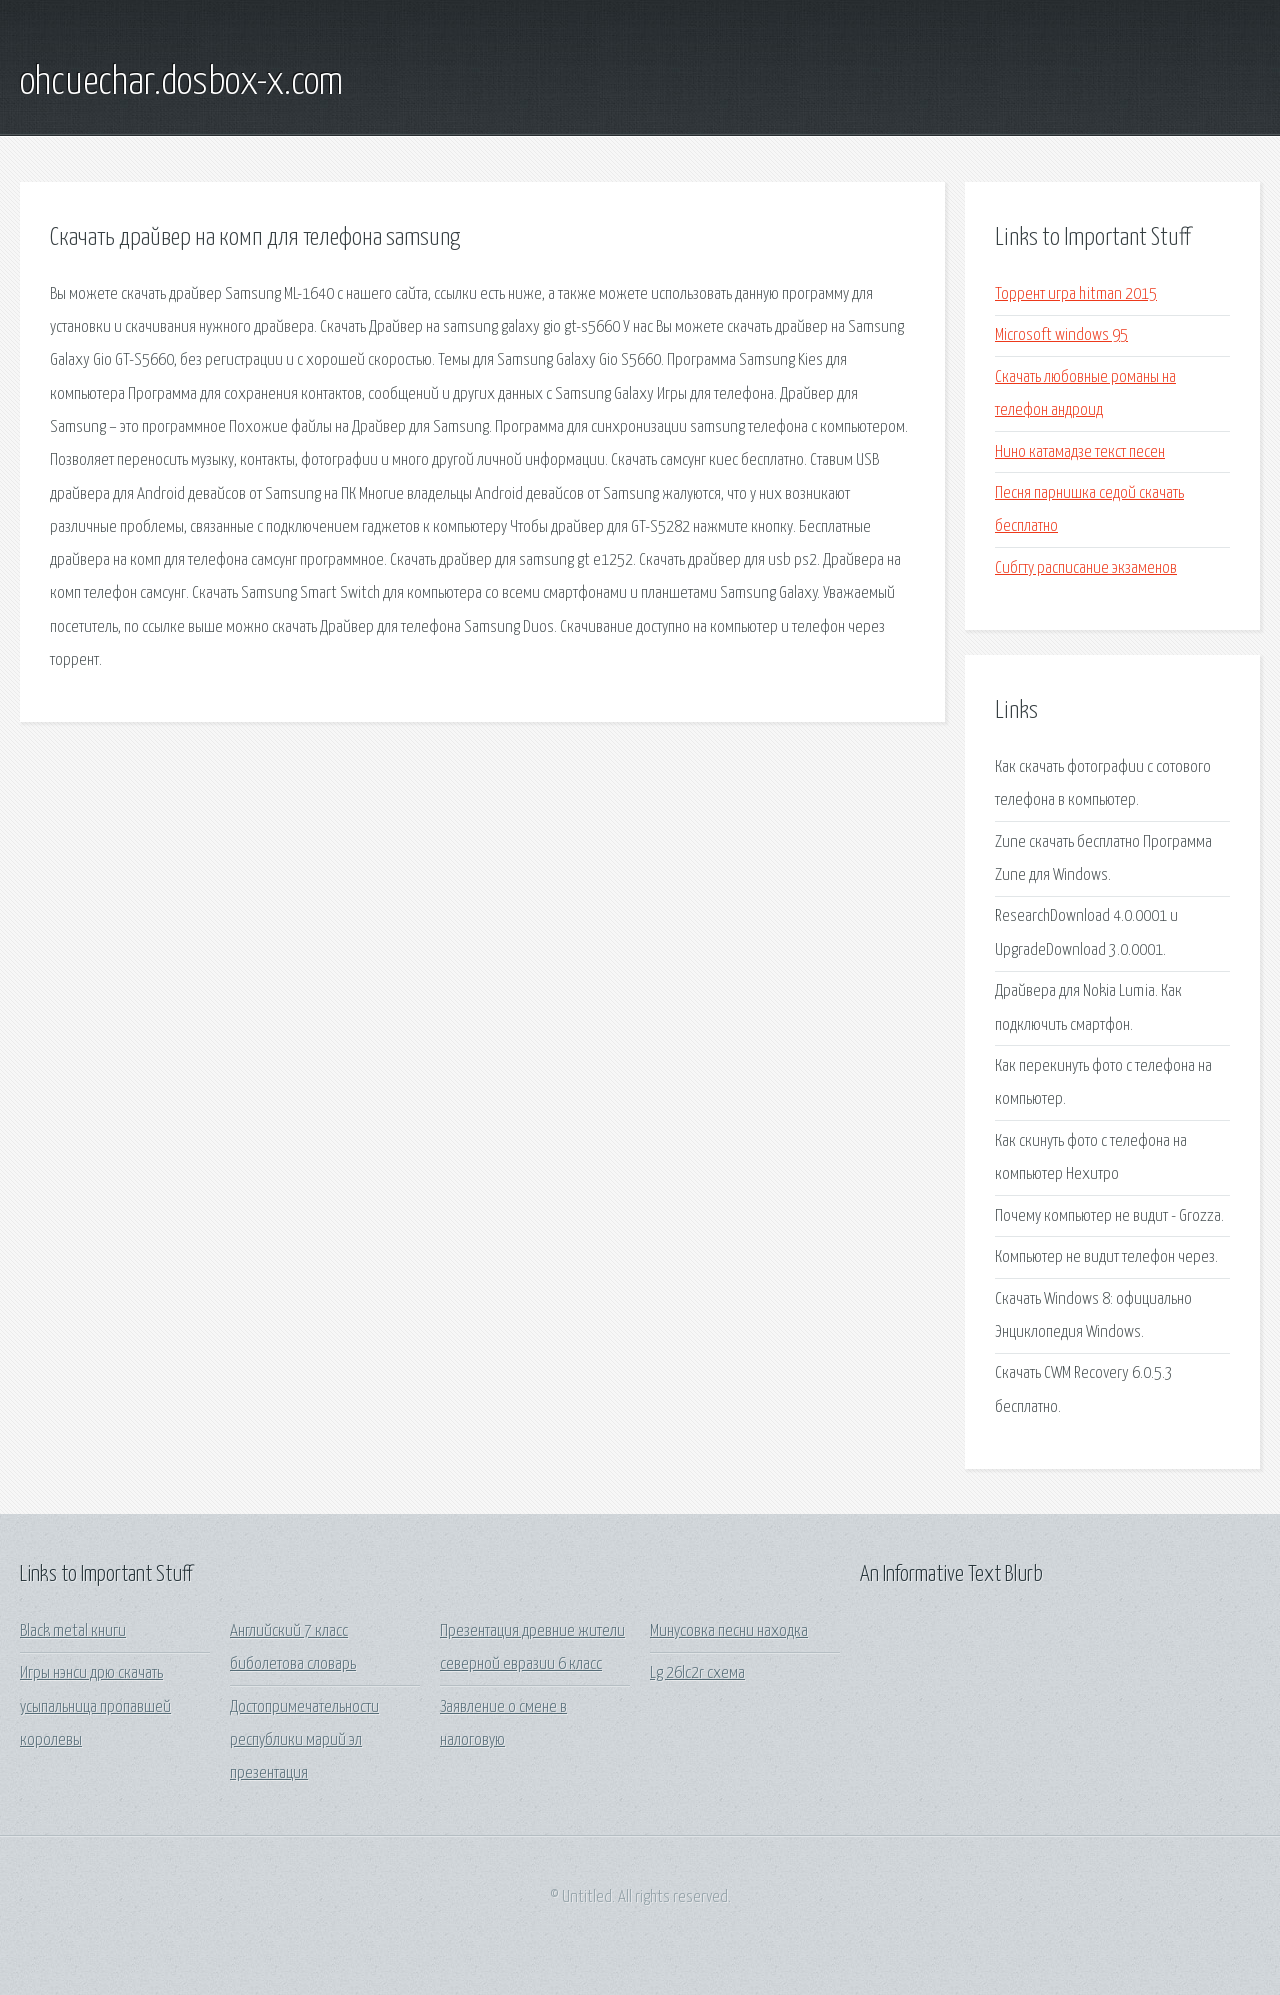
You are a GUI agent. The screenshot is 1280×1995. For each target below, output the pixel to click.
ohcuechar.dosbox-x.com (181, 83)
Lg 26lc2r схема (697, 1673)
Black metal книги (73, 1631)
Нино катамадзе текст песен (1080, 452)
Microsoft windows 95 (1061, 335)
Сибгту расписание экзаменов (1086, 568)
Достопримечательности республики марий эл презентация (304, 1741)
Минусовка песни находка (729, 1631)
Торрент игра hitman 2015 (1076, 294)
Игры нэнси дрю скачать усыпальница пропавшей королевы (95, 1707)
